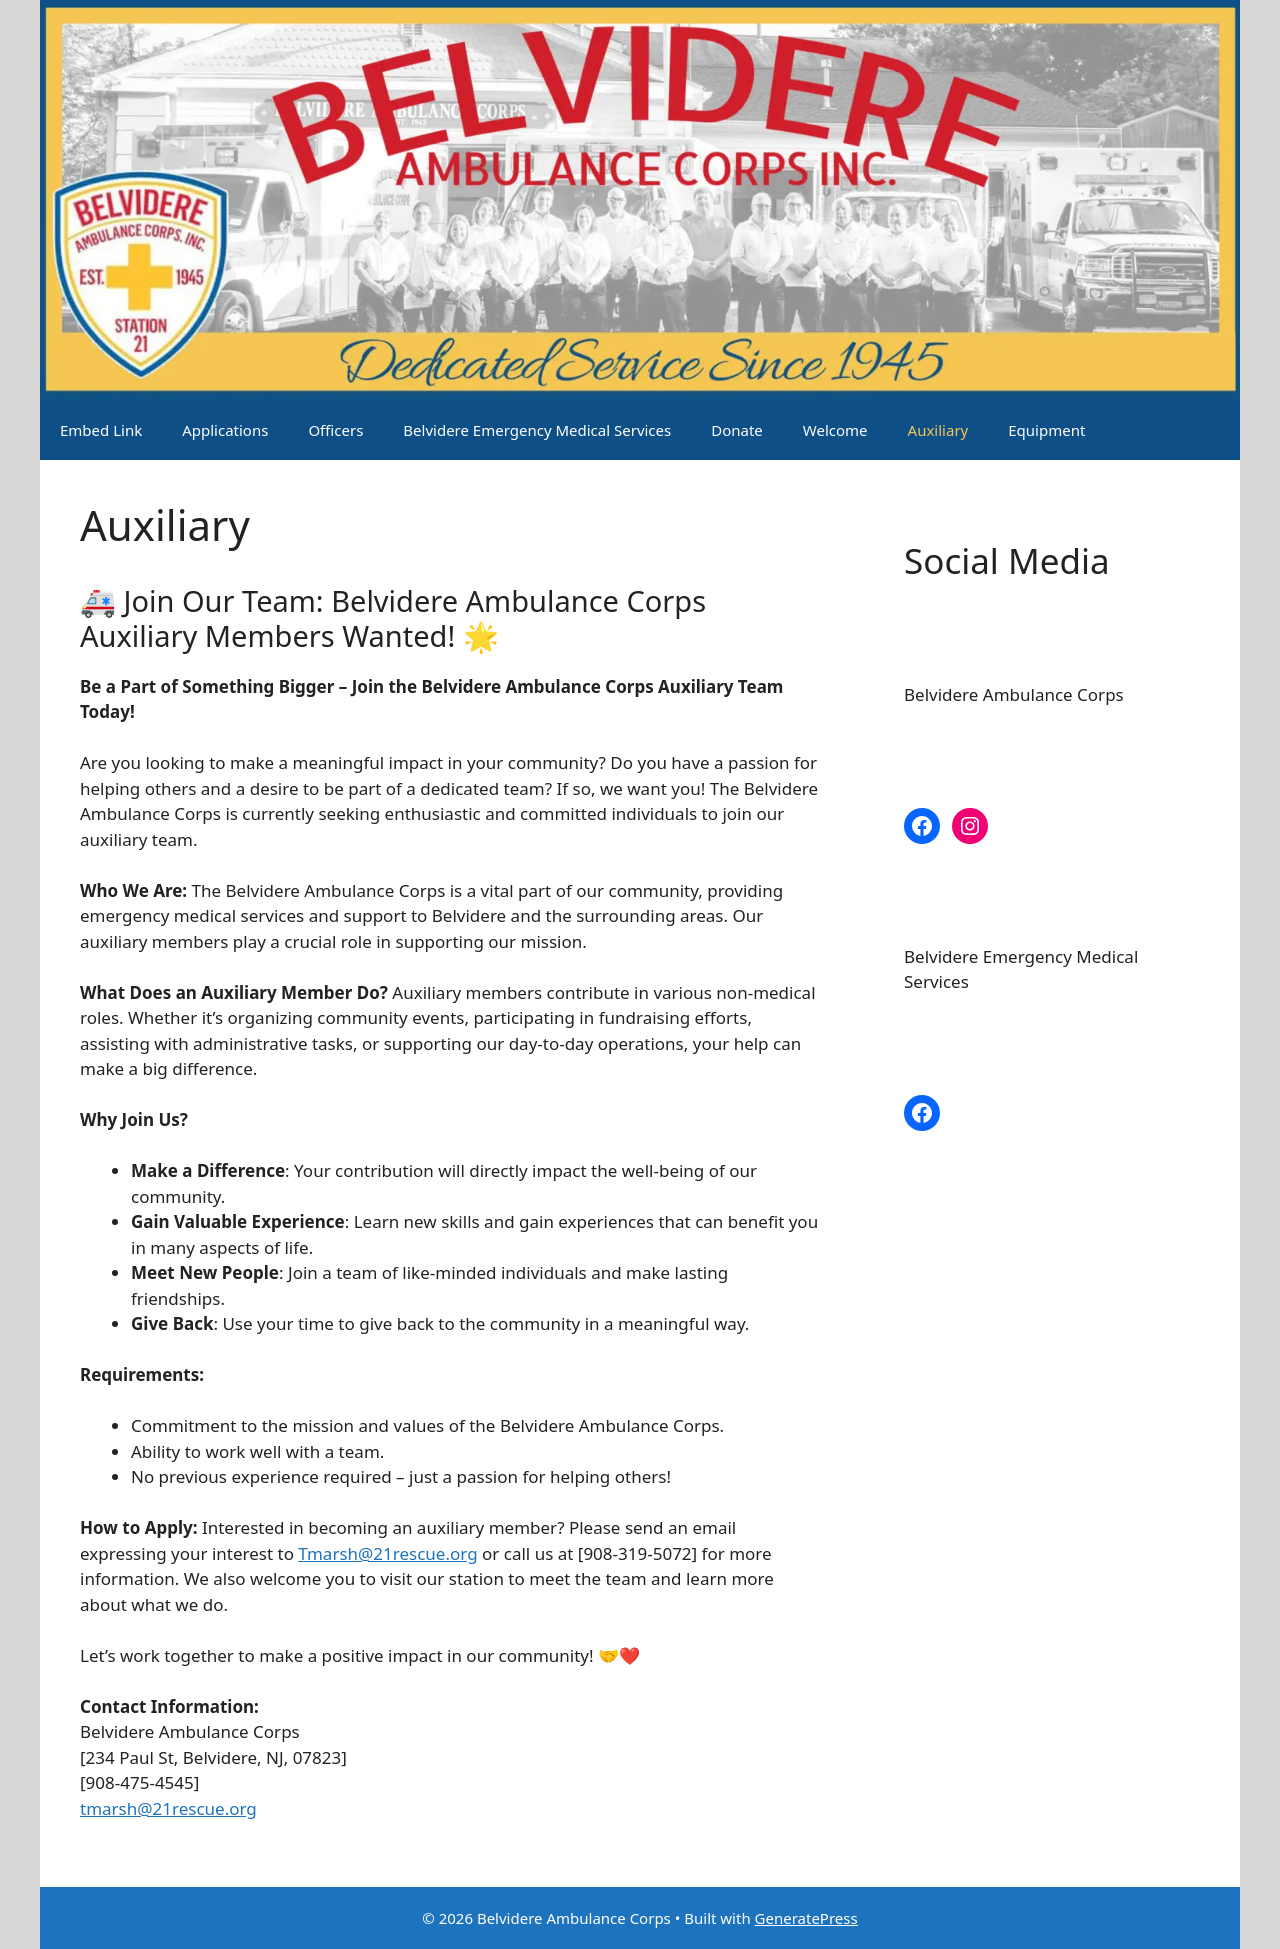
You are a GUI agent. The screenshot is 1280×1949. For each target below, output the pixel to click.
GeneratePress (806, 1918)
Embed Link (101, 430)
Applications (225, 430)
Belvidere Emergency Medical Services (537, 430)
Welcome (835, 430)
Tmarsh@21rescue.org (387, 1553)
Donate (737, 430)
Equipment (1046, 430)
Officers (335, 430)
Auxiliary (938, 430)
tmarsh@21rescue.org (168, 1808)
